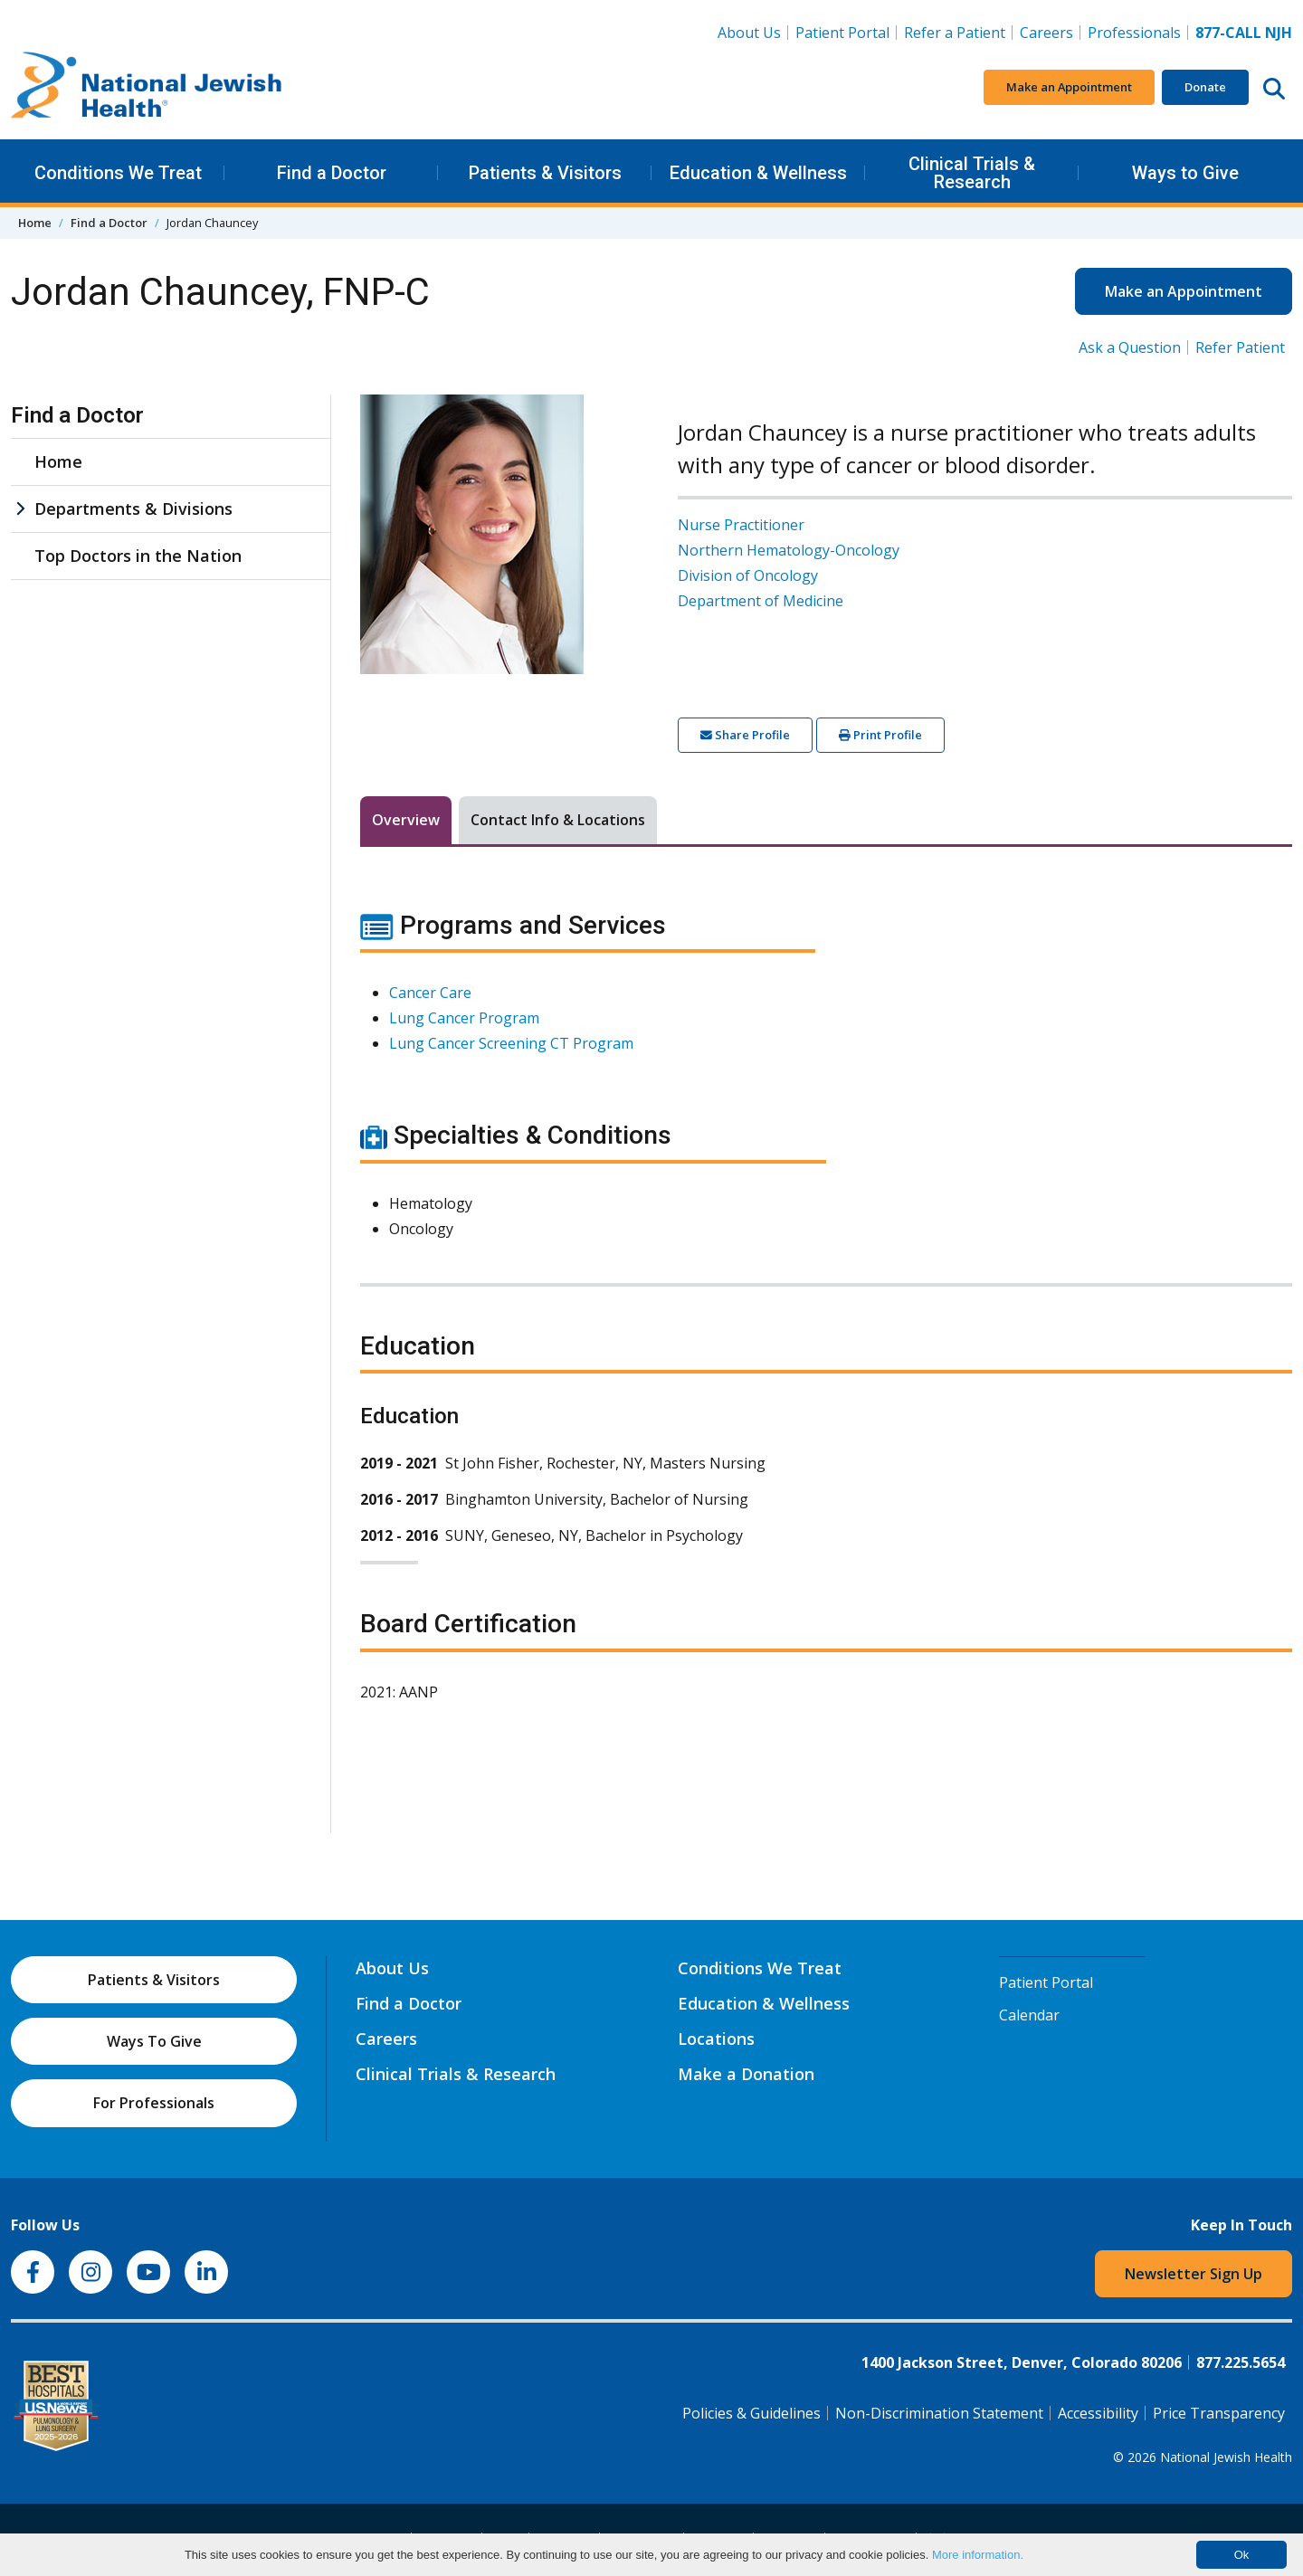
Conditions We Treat (118, 173)
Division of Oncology (748, 575)
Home (35, 222)
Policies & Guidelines (751, 2413)
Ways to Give (1185, 173)
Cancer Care (430, 993)
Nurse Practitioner (741, 525)
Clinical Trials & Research (971, 173)
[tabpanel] (826, 1317)
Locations (716, 2038)
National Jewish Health (1226, 2457)
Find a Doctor (331, 173)
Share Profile (745, 735)
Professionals (1134, 33)
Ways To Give (154, 2041)
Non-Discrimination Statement (939, 2413)
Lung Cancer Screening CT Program (511, 1043)
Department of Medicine (760, 601)
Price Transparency (1219, 2413)
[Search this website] (1274, 88)
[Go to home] (146, 88)
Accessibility (1098, 2413)
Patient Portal (842, 33)
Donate (1205, 87)
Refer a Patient (954, 33)
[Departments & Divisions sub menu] (20, 509)
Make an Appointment (1069, 87)
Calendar (1029, 2015)
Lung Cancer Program (464, 1018)
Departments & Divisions (133, 508)
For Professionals (153, 2103)
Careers (1050, 32)
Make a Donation (746, 2074)
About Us (749, 33)
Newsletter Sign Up (1193, 2274)
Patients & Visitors (545, 173)
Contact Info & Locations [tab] (558, 820)
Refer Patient (1240, 347)
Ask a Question (1130, 347)
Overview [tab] (406, 820)
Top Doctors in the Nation (138, 555)
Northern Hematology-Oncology (788, 550)
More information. (977, 2555)
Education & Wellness (758, 173)
